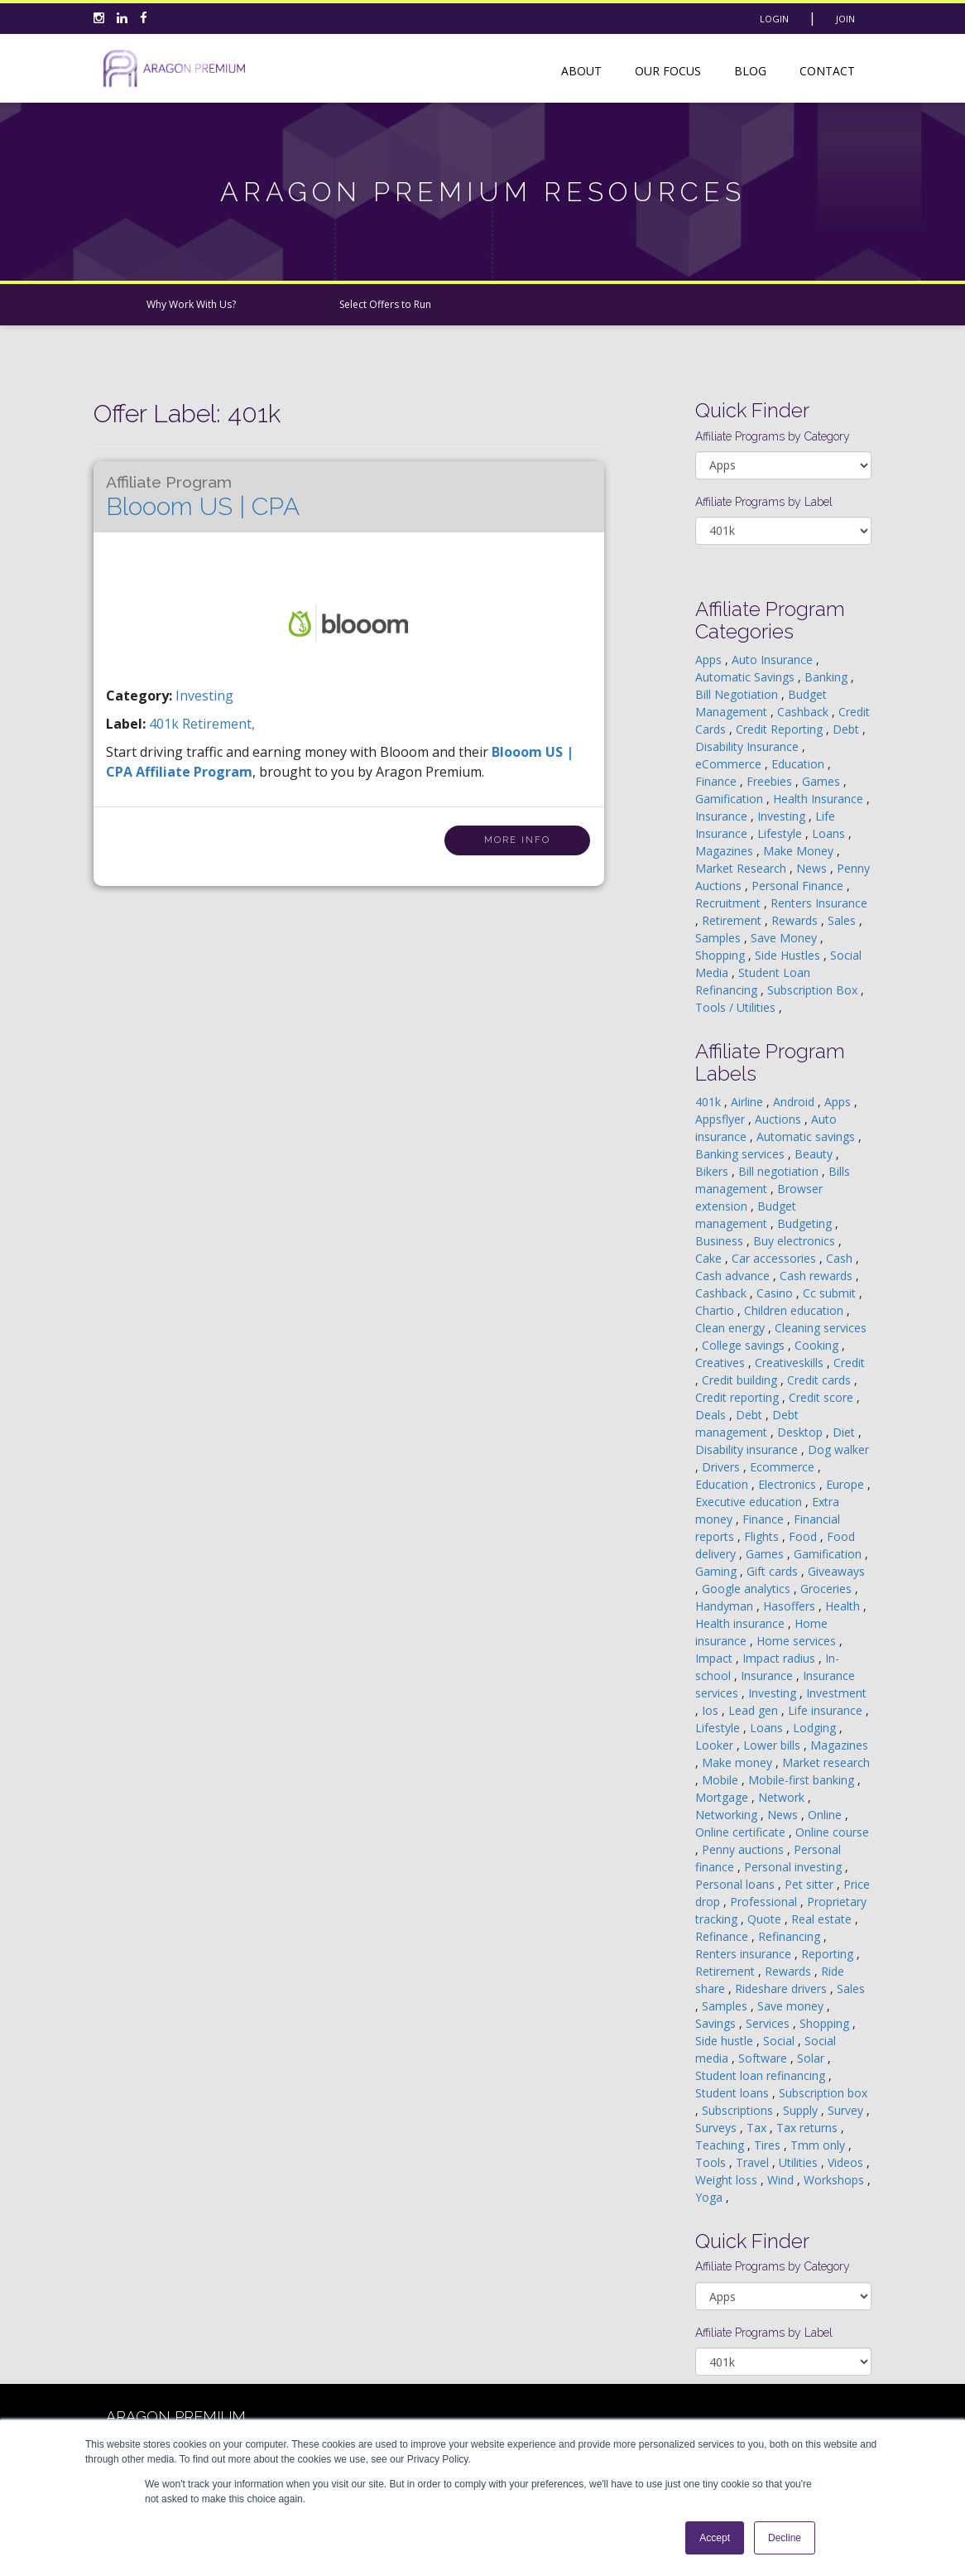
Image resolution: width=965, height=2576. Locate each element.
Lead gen (754, 1710)
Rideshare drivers (782, 1988)
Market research (826, 1762)
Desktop (801, 1432)
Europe (846, 1484)
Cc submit (831, 1293)
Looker (716, 1745)
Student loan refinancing (761, 2075)
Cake (710, 1258)
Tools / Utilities (737, 1007)
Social (780, 2041)
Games (822, 781)
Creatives (721, 1362)
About (581, 71)
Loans (830, 833)
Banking (827, 677)
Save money (792, 2006)
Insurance (723, 816)
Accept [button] (714, 2538)
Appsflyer (721, 1119)
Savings (717, 2023)
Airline (748, 1102)
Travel (754, 2162)
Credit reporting (738, 1397)
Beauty (815, 1154)
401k (165, 724)
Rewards (796, 920)
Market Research (742, 868)
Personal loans (736, 1884)
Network (783, 1797)
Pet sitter (811, 1884)
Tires (769, 2145)
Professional (765, 1901)
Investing (204, 695)
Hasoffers (791, 1606)
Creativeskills (791, 1362)
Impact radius (780, 1658)
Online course (832, 1832)
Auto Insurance (774, 659)
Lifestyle (781, 833)
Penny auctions (744, 1849)
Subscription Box (814, 990)
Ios (712, 1710)
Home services (797, 1641)
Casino (776, 1293)
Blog (750, 71)
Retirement (733, 920)
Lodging (816, 1728)
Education (799, 764)
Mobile (722, 1780)
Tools (712, 2162)
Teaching (721, 2145)
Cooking (818, 1345)
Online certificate (742, 1832)
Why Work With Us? (191, 304)
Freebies (771, 781)
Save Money (785, 938)
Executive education (750, 1501)
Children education (795, 1310)
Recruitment (729, 903)
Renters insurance (745, 1954)
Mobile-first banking (802, 1780)
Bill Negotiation (738, 694)
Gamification (730, 799)
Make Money (800, 851)
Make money (738, 1762)
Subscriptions (739, 2110)
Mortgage (723, 1797)
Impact (715, 1658)
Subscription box (823, 2093)
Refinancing (790, 1936)
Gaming (717, 1571)
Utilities (800, 2162)
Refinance (723, 1936)
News (813, 868)
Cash (841, 1258)
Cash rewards (818, 1275)
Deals (712, 1415)
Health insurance (741, 1623)
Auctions (779, 1119)
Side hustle (725, 2041)
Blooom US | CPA (203, 497)
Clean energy (731, 1328)
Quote (766, 1919)
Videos (847, 2162)
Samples (719, 938)
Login (774, 18)
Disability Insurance (748, 746)
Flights (763, 1536)
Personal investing (794, 1867)
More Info (517, 840)
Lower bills (773, 1745)
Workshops (835, 2180)
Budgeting (806, 1223)
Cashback (804, 712)
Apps (710, 659)
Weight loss (728, 2180)
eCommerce (730, 764)
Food (804, 1536)
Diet (845, 1432)
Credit (849, 1362)
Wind (782, 2180)
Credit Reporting (781, 729)
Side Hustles (789, 955)
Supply (802, 2110)
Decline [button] (784, 2538)
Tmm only (819, 2145)
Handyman (725, 1606)
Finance (717, 781)
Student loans (733, 2093)
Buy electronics (795, 1241)
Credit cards (820, 1380)
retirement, (218, 724)
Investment (836, 1693)
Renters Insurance (819, 903)
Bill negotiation (780, 1171)
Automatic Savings (746, 677)
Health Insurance (820, 799)
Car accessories (775, 1258)
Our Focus (668, 71)
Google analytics (748, 1588)
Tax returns (808, 2127)
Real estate (823, 1919)
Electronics (788, 1484)
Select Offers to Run (385, 304)
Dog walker (838, 1449)
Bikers (713, 1171)
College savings (745, 1345)
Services (769, 2023)
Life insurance (827, 1710)
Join (845, 18)
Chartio (716, 1310)
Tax (758, 2127)
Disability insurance (748, 1449)
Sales (843, 920)
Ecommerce (784, 1467)
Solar (812, 2058)
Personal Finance (799, 885)
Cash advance (734, 1275)
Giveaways (836, 1571)
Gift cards (774, 1571)
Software (764, 2058)
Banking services (741, 1154)
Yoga (710, 2197)
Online (826, 1814)
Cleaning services (821, 1328)
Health (844, 1606)
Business (721, 1241)
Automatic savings (807, 1136)
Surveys (717, 2127)
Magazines (725, 851)
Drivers (722, 1467)
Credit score (823, 1397)
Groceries (827, 1588)
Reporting (829, 1954)
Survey (847, 2110)
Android (795, 1102)
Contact (827, 71)
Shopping (721, 955)
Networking (728, 1814)
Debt (847, 729)
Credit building (741, 1380)
